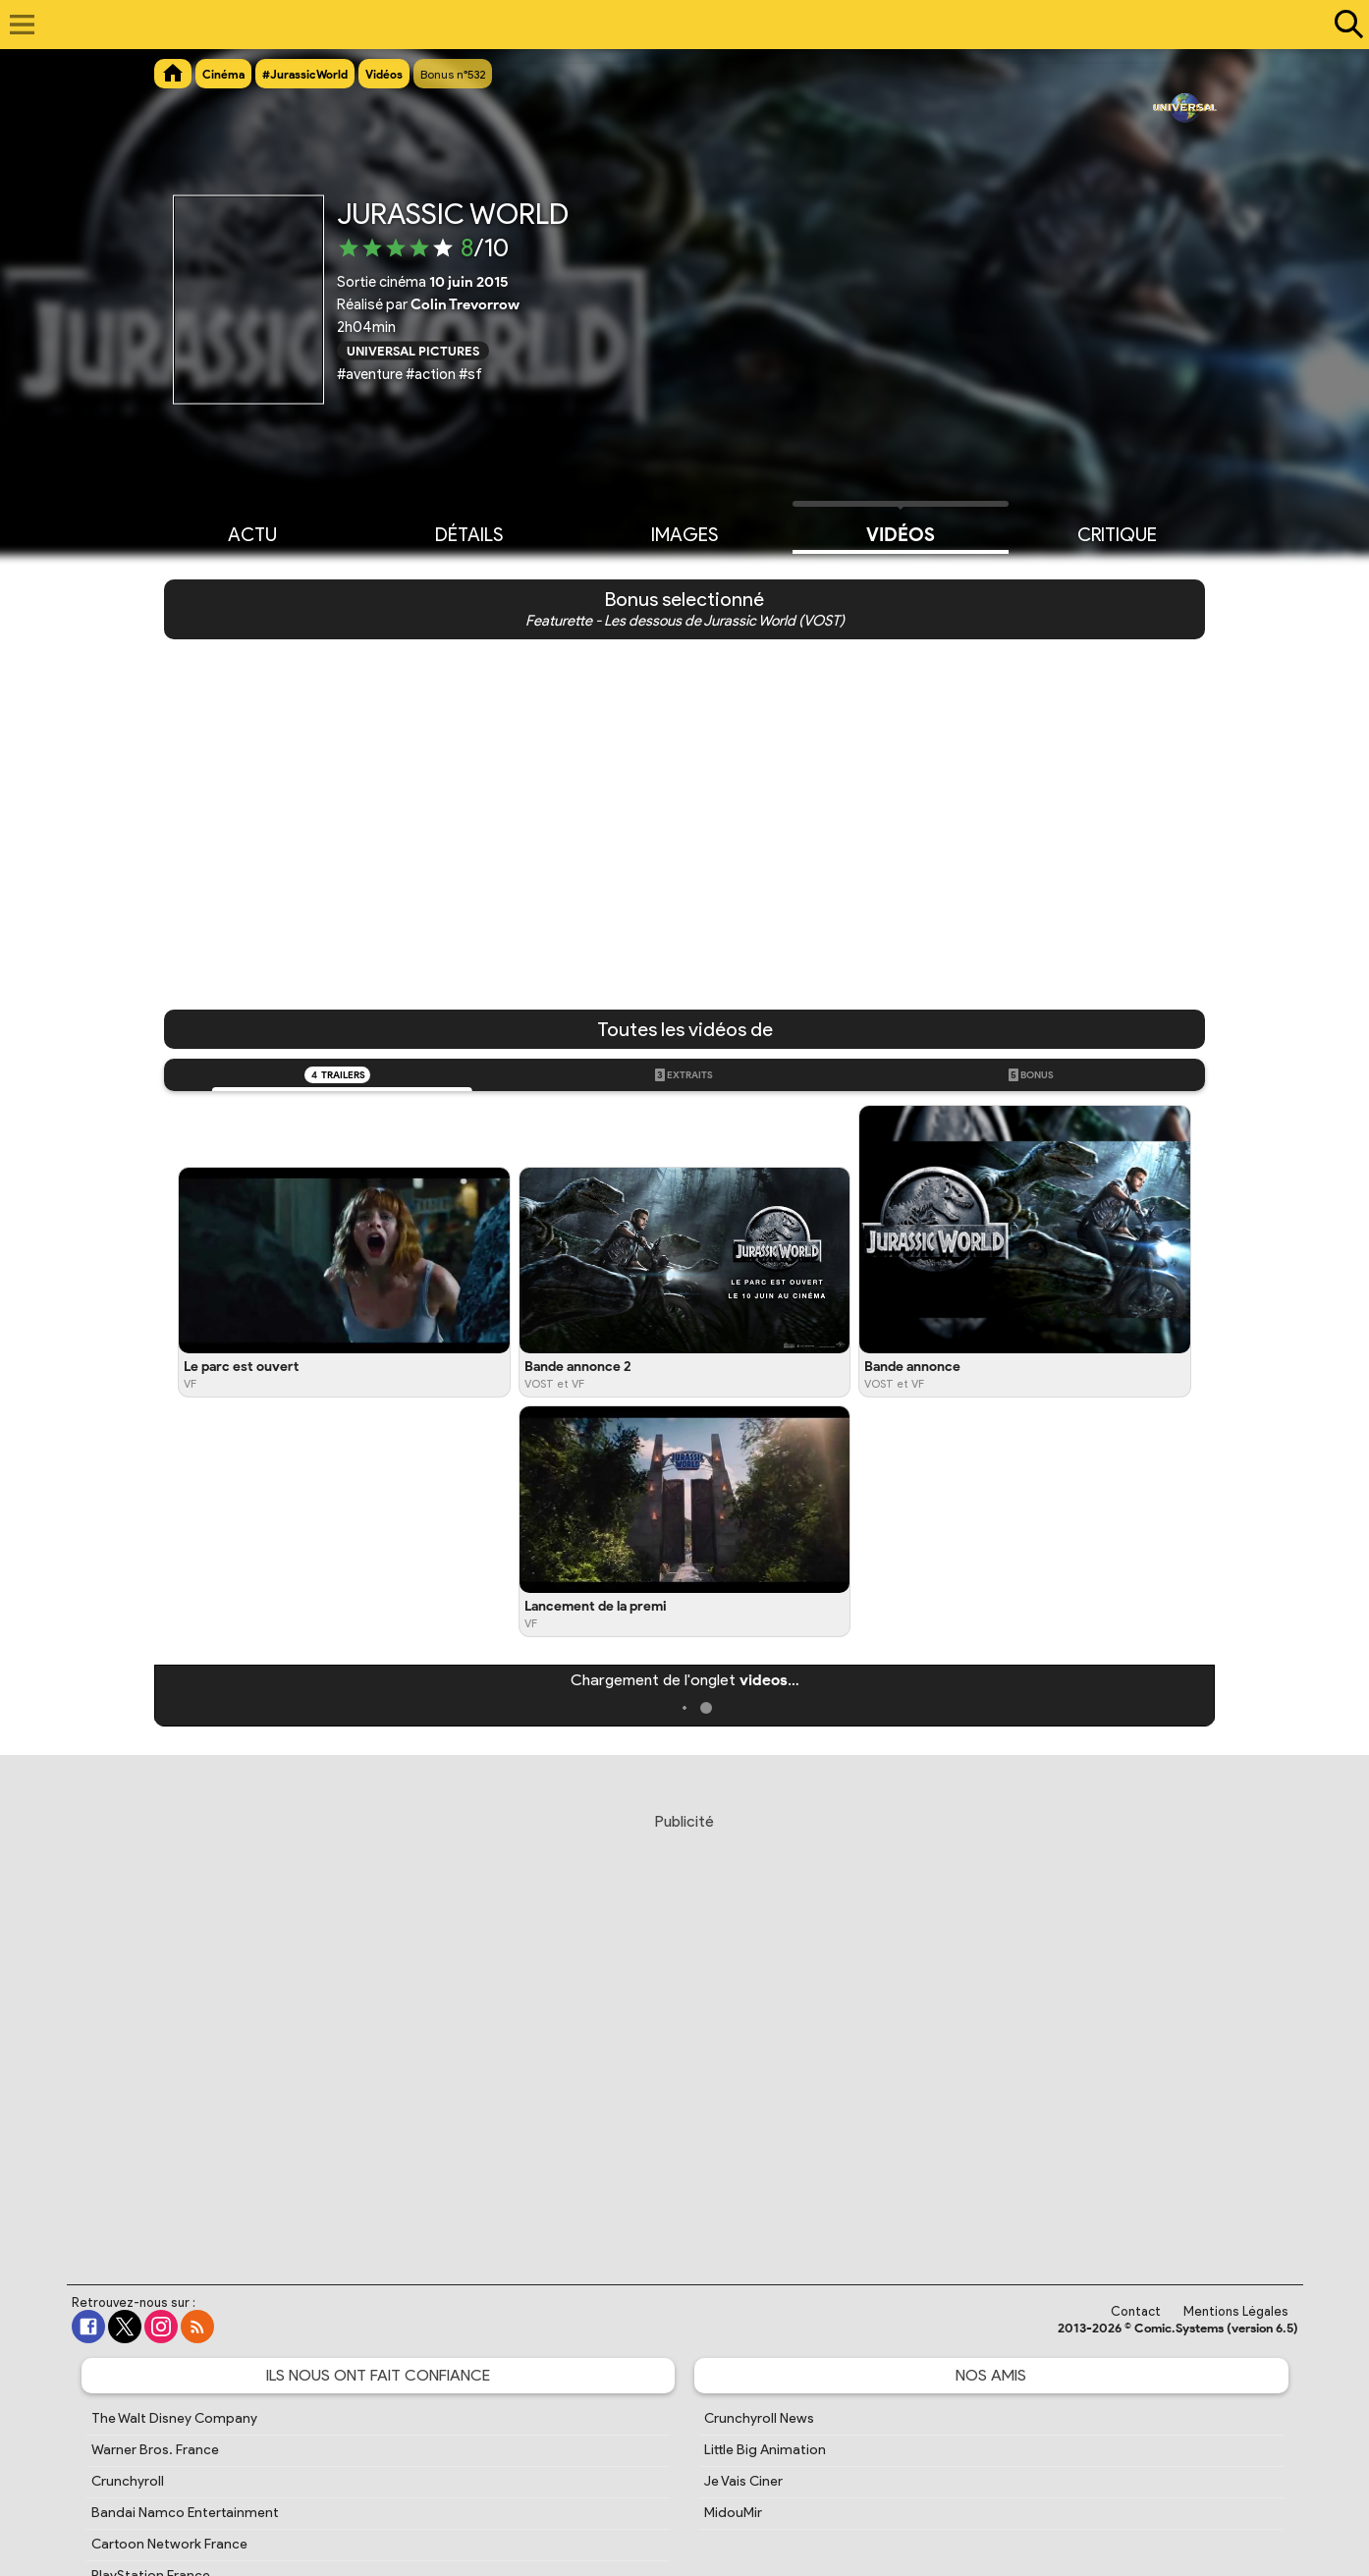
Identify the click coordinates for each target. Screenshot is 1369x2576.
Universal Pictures (413, 350)
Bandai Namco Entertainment (185, 2512)
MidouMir (733, 2512)
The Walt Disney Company (174, 2418)
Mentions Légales (1235, 2311)
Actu (252, 533)
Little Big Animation (765, 2449)
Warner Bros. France (155, 2449)
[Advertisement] (684, 2029)
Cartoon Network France (169, 2544)
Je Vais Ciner (743, 2481)
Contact (1136, 2311)
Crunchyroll (127, 2481)
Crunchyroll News (759, 2418)
